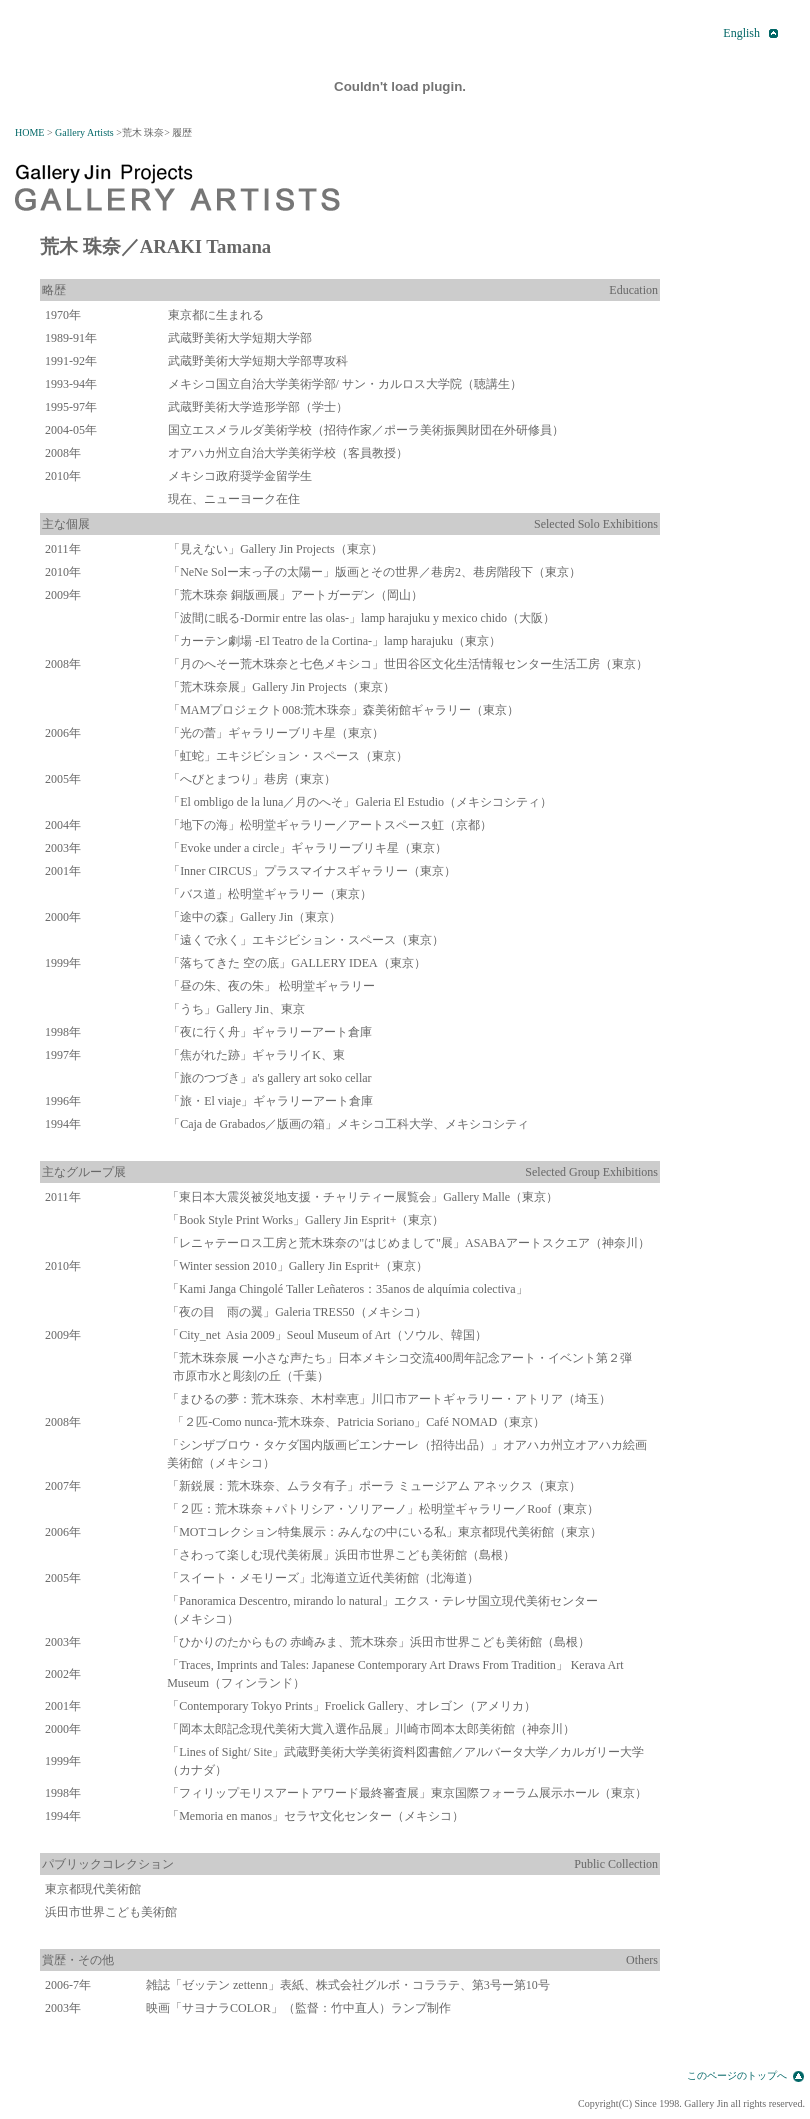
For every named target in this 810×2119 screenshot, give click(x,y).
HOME (29, 132)
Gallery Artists (84, 132)
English (741, 33)
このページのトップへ (737, 2075)
